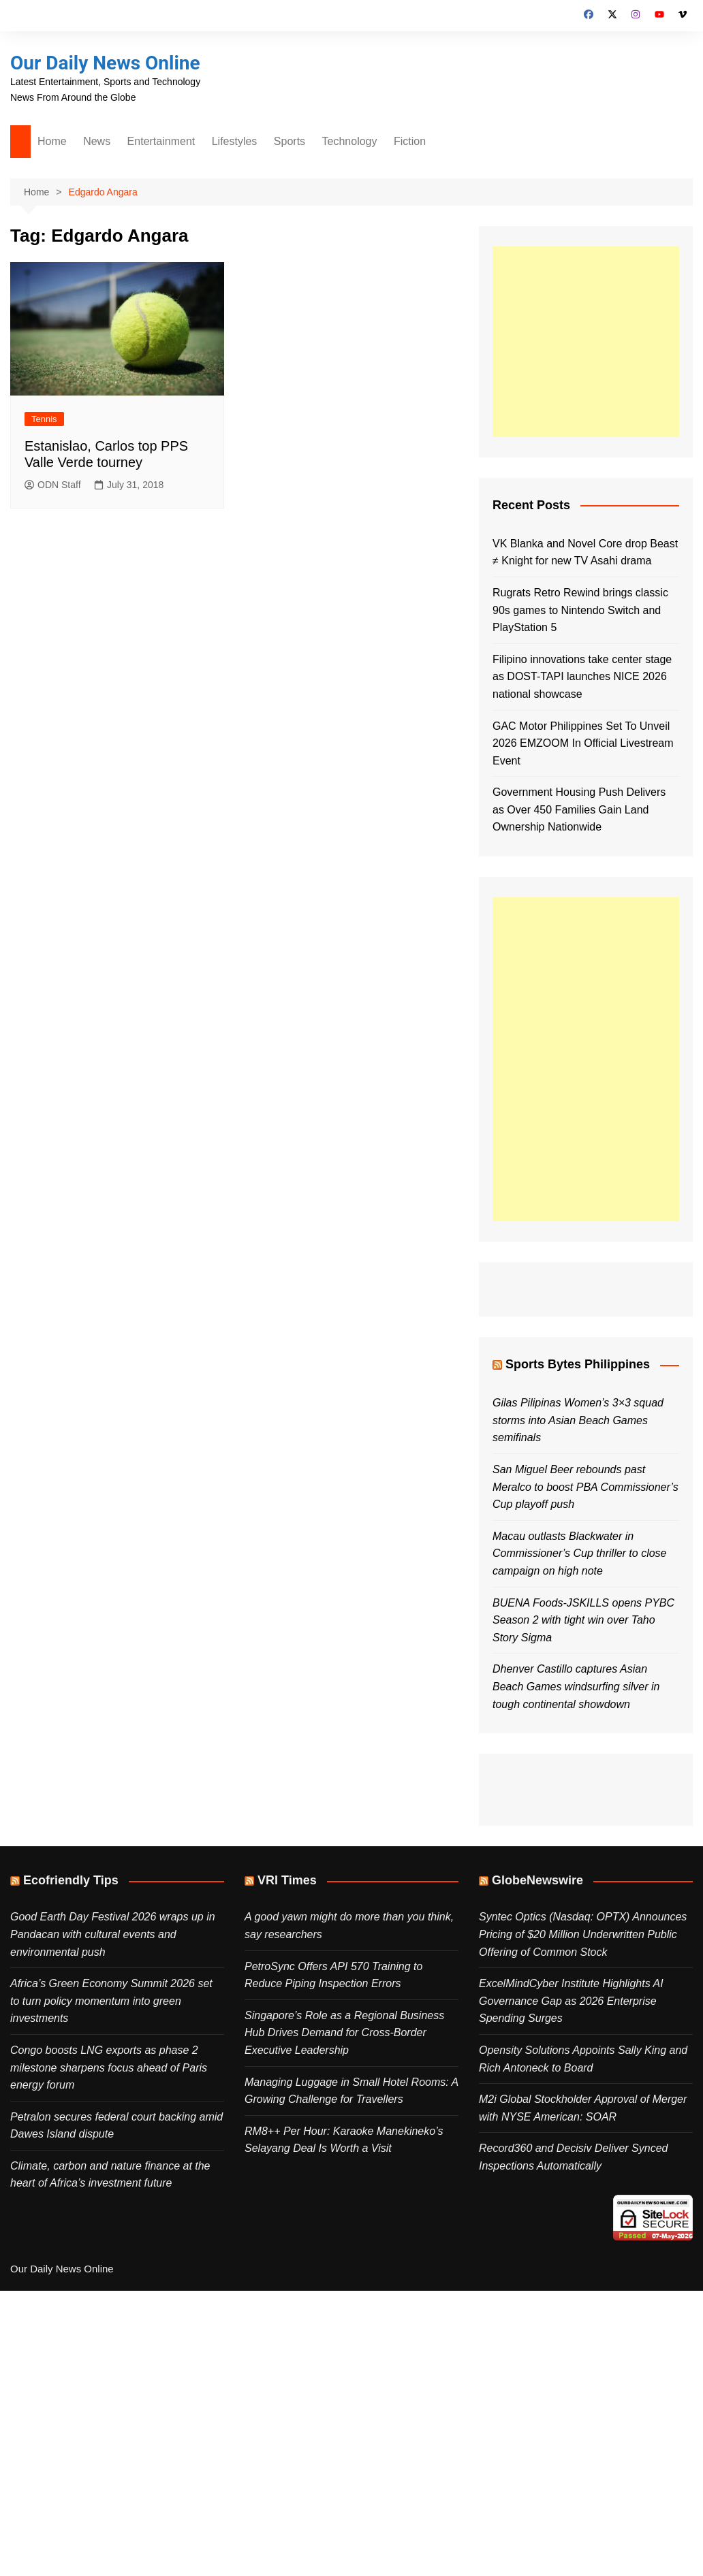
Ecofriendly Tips (71, 1880)
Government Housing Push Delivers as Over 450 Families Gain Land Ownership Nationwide (579, 809)
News (96, 141)
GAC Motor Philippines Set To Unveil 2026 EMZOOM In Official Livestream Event (583, 743)
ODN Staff (53, 484)
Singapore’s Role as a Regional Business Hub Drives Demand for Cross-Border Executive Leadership (344, 2033)
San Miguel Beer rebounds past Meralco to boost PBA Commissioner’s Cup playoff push (585, 1487)
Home (52, 141)
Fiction (410, 141)
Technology (349, 141)
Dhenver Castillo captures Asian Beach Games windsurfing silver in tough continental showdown (576, 1686)
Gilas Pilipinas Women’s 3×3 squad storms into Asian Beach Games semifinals (578, 1420)
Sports (289, 141)
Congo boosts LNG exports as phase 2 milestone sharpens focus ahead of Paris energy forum (108, 2067)
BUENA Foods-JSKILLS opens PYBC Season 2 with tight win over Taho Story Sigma (583, 1620)
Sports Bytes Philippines (577, 1364)
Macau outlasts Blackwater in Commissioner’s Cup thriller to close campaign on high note (580, 1553)
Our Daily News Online (105, 63)
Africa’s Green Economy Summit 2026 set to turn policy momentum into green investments (111, 2001)
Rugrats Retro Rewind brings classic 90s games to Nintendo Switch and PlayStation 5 (580, 610)
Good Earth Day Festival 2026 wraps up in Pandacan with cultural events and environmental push (112, 1934)
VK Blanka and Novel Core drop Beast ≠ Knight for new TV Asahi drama (585, 552)
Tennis (44, 419)
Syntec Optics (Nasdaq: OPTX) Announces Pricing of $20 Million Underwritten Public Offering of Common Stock (583, 1934)
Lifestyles (234, 141)
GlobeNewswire (537, 1880)
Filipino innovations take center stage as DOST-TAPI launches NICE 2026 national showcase (582, 677)
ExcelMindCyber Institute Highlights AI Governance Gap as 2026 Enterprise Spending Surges (571, 2001)
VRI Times (287, 1880)
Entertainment (161, 141)
